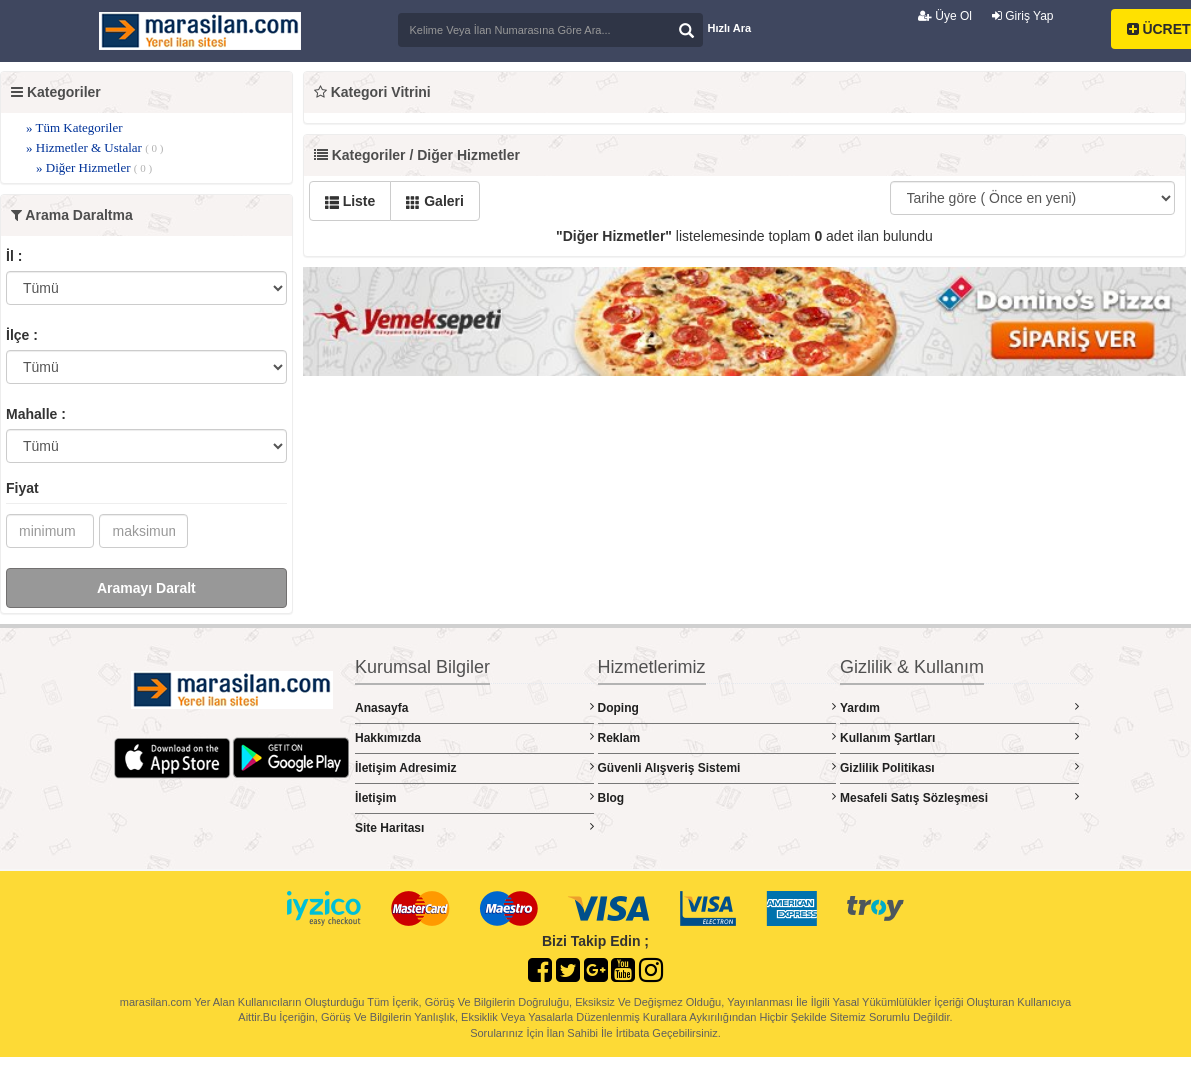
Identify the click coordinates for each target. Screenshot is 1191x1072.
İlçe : (22, 335)
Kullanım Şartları (959, 737)
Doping (717, 707)
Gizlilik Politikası (959, 767)
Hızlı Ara (730, 28)
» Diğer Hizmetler (94, 167)
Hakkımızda (474, 737)
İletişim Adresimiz (474, 767)
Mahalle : (36, 414)
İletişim (474, 797)
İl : (14, 256)
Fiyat (22, 488)
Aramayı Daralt (146, 588)
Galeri (435, 201)
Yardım (959, 707)
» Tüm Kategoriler (74, 127)
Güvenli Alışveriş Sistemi (717, 767)
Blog (717, 797)
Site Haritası (474, 827)
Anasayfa (474, 707)
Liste (350, 201)
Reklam (717, 737)
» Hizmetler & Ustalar (94, 147)
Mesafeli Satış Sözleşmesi (959, 797)
